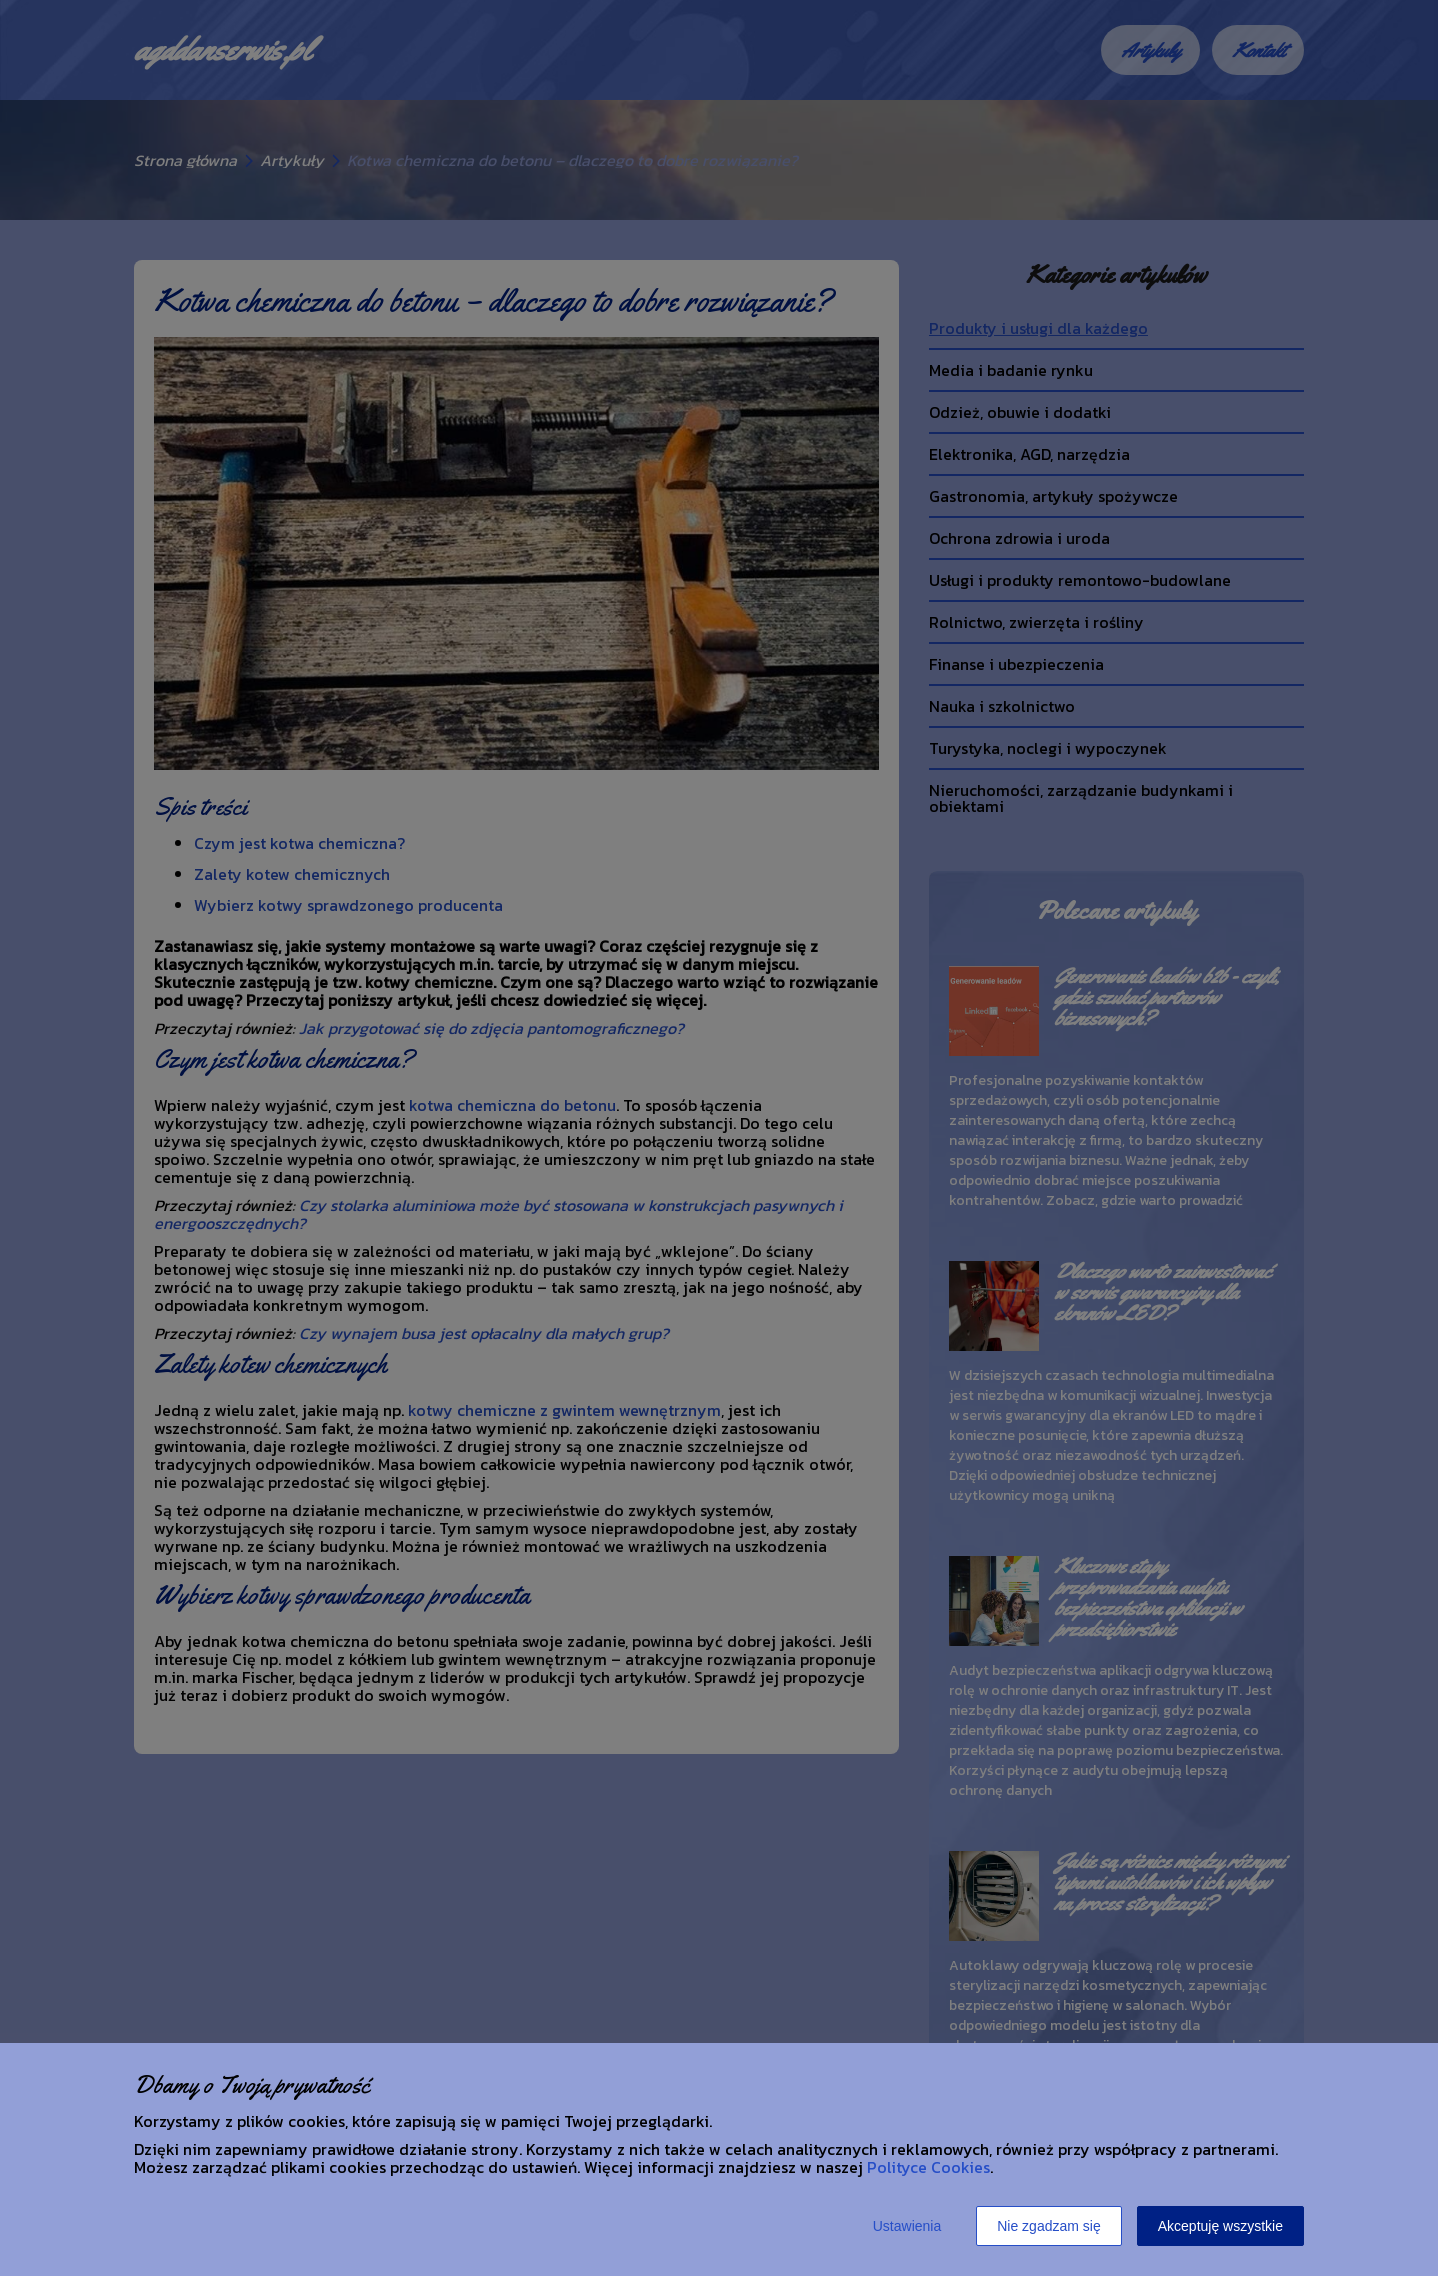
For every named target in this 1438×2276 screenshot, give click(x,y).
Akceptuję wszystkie (1220, 2226)
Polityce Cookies (928, 2167)
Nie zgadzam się (1049, 2226)
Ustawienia (907, 2226)
